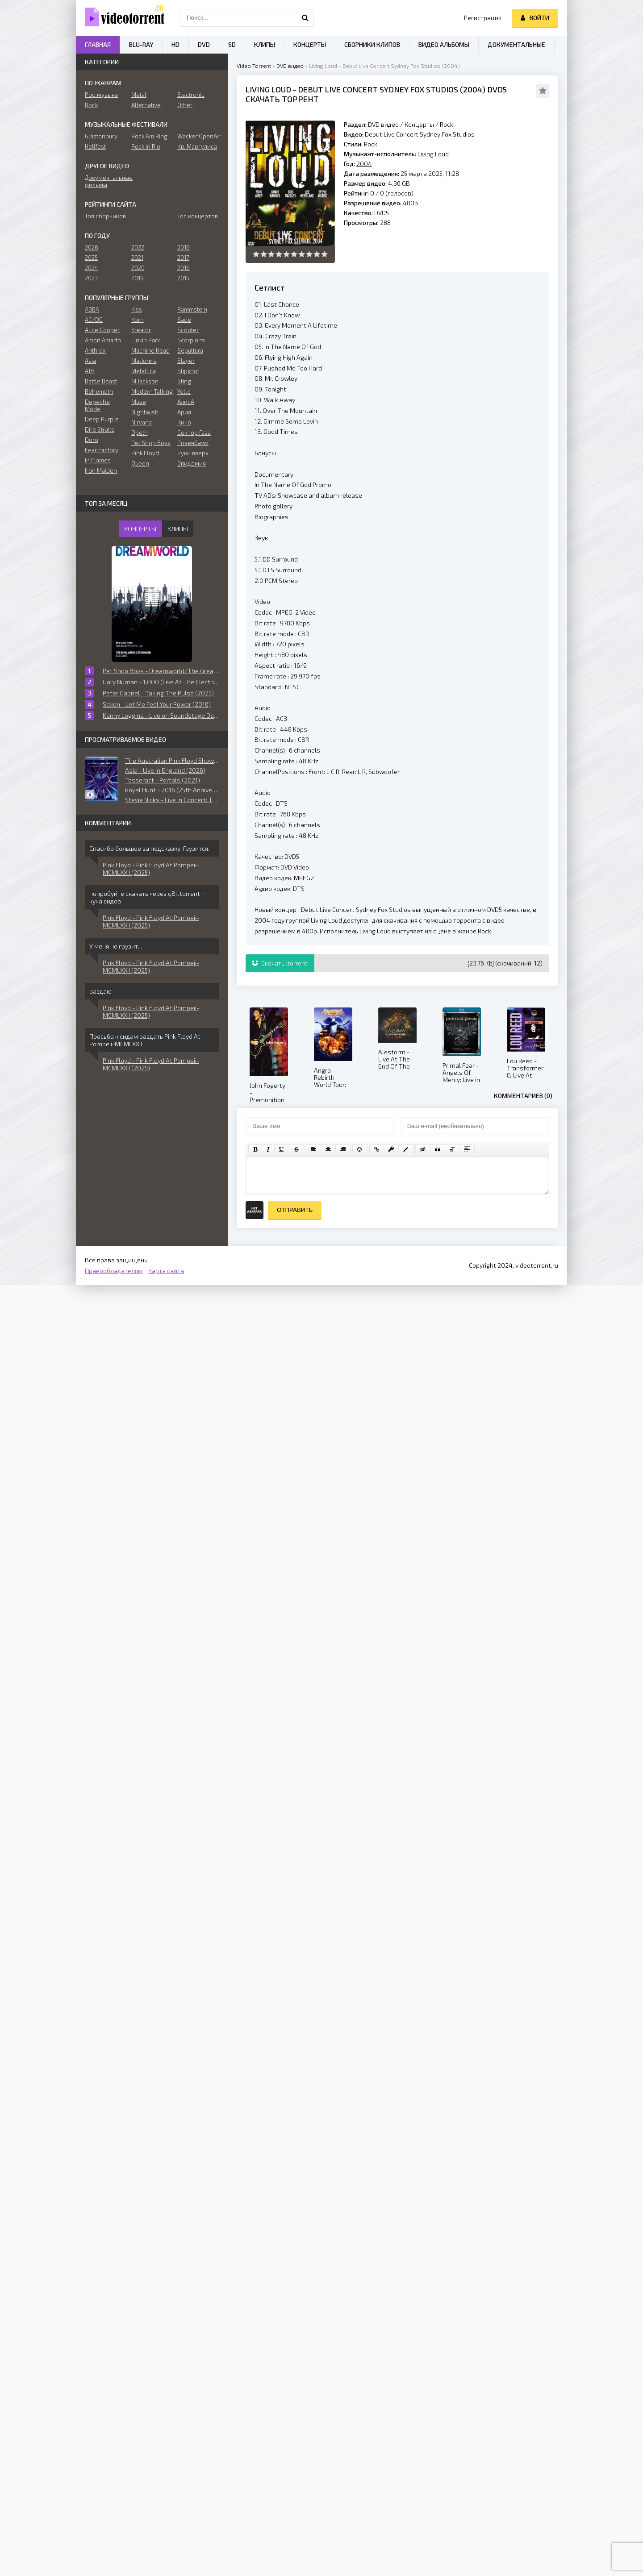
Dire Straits (99, 429)
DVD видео (290, 65)
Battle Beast (101, 381)
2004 (472, 89)
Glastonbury (101, 136)
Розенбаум (193, 442)
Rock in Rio (145, 146)
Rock (446, 124)
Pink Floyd (145, 453)
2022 (137, 247)
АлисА (185, 401)
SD (232, 44)
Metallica (143, 371)
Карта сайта (166, 1270)
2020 (138, 267)
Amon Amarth (103, 340)
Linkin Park (145, 340)
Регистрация (482, 17)
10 (324, 254)
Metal (138, 94)
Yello (184, 391)
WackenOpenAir (198, 136)
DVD (204, 44)
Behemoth (99, 391)
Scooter (188, 329)
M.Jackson (145, 381)
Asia (90, 360)
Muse (138, 401)
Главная (98, 44)
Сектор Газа (194, 432)
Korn (137, 319)
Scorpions (191, 340)
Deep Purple (102, 419)
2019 (137, 278)
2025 (91, 257)
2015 (183, 278)
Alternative (146, 104)
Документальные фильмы (105, 181)
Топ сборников (105, 216)
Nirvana (141, 422)
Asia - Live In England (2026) (165, 770)
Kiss (136, 309)
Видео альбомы (443, 44)
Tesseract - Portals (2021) (162, 780)
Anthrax (95, 350)
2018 (183, 247)
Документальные (516, 44)
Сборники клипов (372, 44)
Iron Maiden (101, 470)
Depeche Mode (97, 405)
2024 (91, 267)
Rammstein (192, 309)
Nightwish (145, 412)
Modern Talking (152, 391)
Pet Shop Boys (151, 442)
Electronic (191, 94)
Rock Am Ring (149, 136)
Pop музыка (101, 94)
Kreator (141, 329)
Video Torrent (254, 65)
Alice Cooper (102, 329)
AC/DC (94, 319)
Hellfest (95, 146)
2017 (183, 257)
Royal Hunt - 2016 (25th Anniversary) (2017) (172, 790)
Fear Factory (101, 450)
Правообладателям (113, 1270)
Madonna (144, 360)
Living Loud (268, 89)
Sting (184, 381)
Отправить (295, 1210)
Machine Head (150, 350)
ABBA (92, 309)
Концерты (419, 124)
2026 (91, 247)
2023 (91, 278)
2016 (183, 267)
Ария (184, 412)
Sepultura (190, 350)
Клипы (264, 44)
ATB (90, 371)
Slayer (186, 360)
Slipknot (188, 371)
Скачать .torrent (280, 963)
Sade (184, 319)
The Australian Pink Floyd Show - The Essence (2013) (172, 760)
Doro (91, 439)
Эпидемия (191, 463)
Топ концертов (197, 216)
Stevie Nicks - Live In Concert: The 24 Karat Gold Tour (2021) (172, 799)
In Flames (98, 460)
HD (175, 44)
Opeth (139, 432)
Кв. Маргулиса (197, 146)
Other (184, 104)
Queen (140, 463)
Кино (184, 422)
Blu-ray (141, 44)
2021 (137, 257)
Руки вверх (193, 453)
